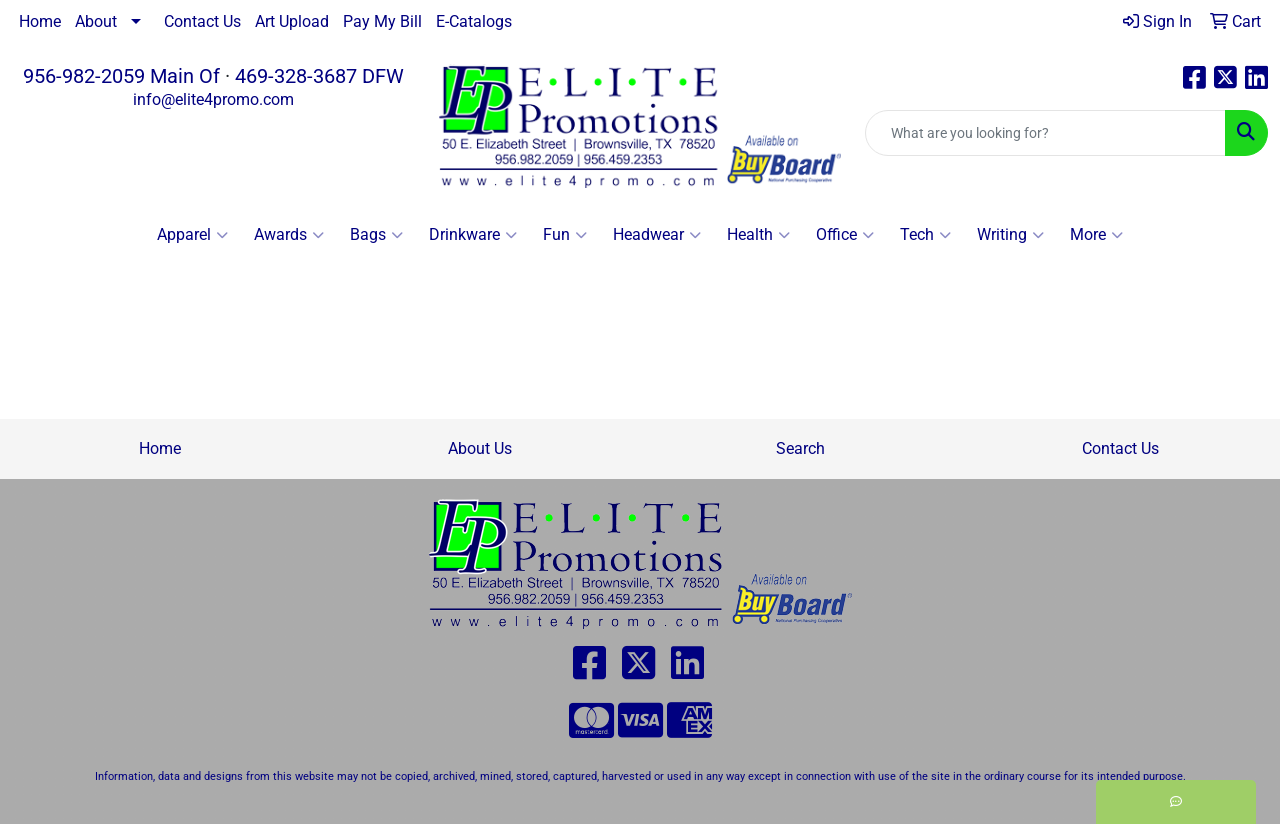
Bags (376, 235)
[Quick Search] (1045, 133)
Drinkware (473, 235)
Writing (1010, 235)
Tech (925, 235)
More (1096, 235)
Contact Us (202, 21)
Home (40, 21)
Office (845, 235)
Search (800, 448)
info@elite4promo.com (213, 99)
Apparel (192, 235)
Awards (289, 235)
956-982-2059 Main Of (121, 76)
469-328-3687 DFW (319, 76)
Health (758, 235)
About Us (480, 448)
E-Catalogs (474, 21)
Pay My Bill (382, 21)
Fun (565, 235)
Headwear (657, 235)
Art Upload (292, 21)
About (96, 21)
